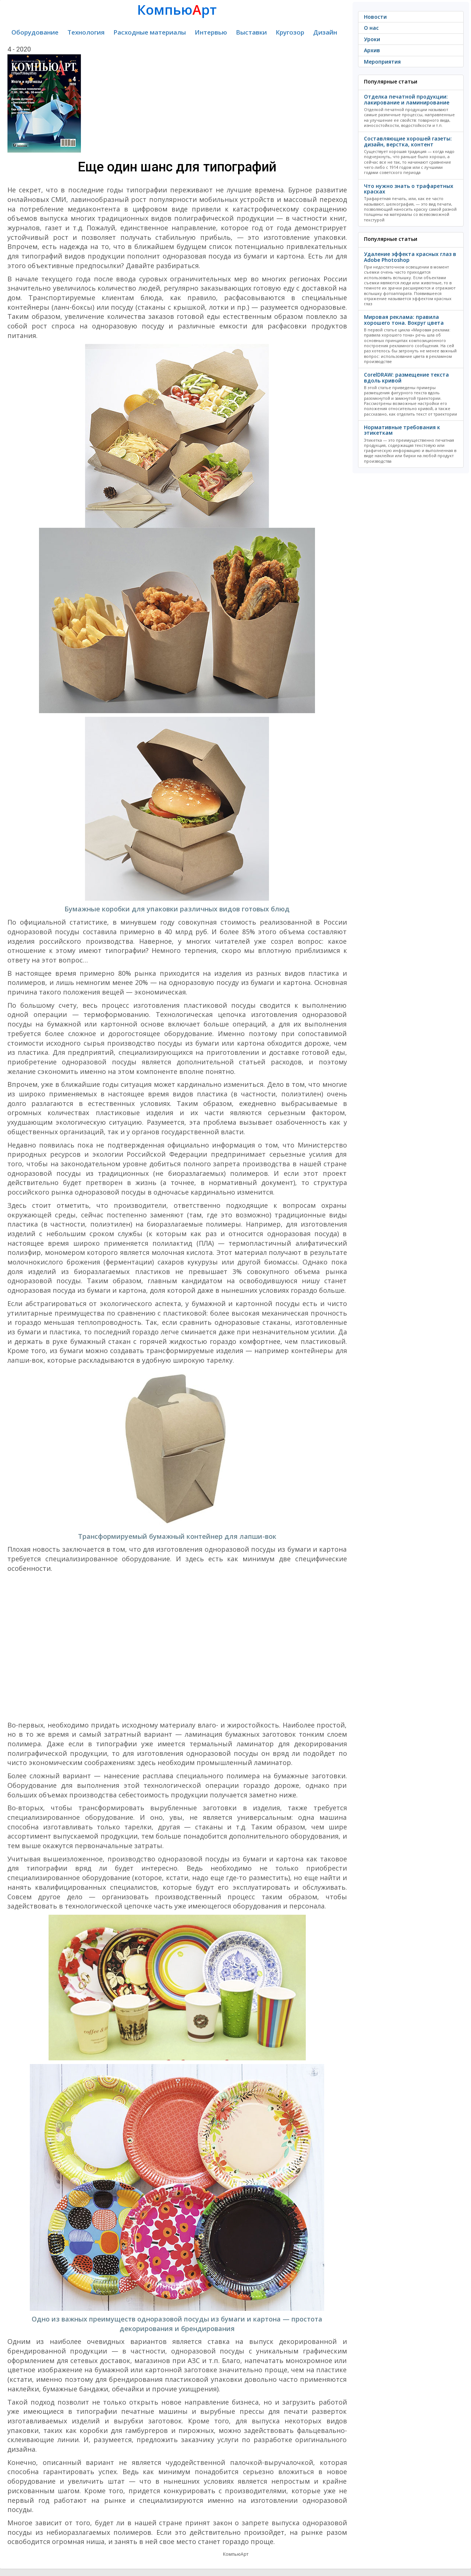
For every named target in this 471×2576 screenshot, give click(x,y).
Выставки (251, 32)
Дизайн (325, 32)
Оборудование (35, 32)
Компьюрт (177, 10)
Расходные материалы (149, 32)
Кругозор (290, 32)
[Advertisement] (177, 1646)
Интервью (211, 32)
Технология (86, 32)
